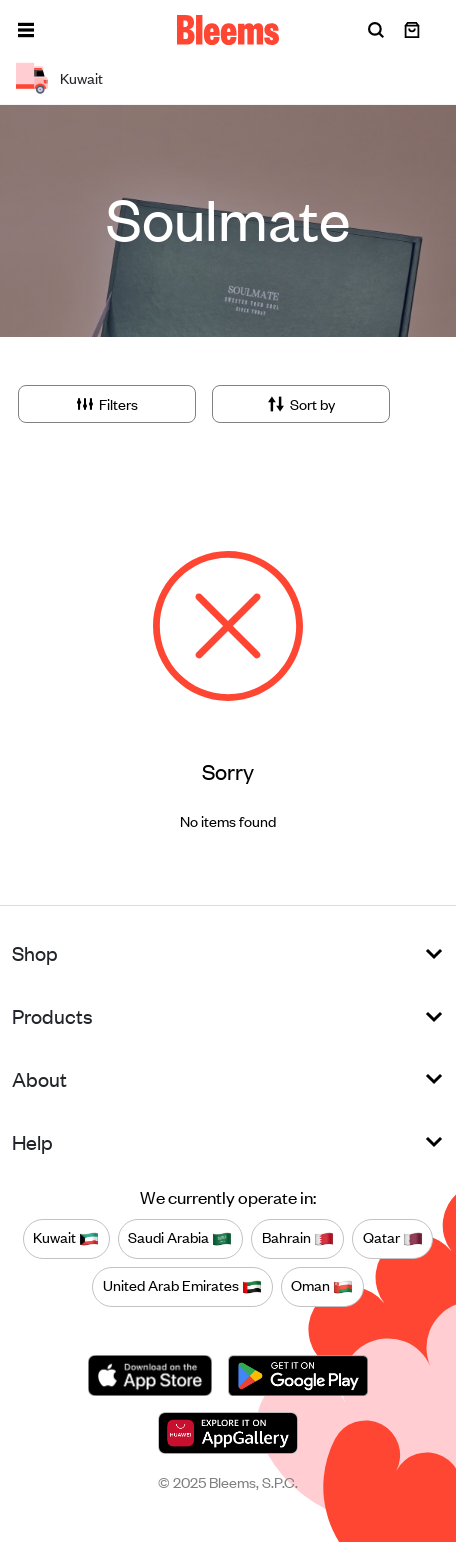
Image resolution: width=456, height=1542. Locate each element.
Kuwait (66, 1238)
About (39, 1078)
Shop (35, 952)
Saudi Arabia (180, 1238)
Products (52, 1015)
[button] (26, 30)
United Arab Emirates (182, 1286)
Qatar (393, 1238)
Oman (322, 1286)
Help (32, 1141)
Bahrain (298, 1238)
